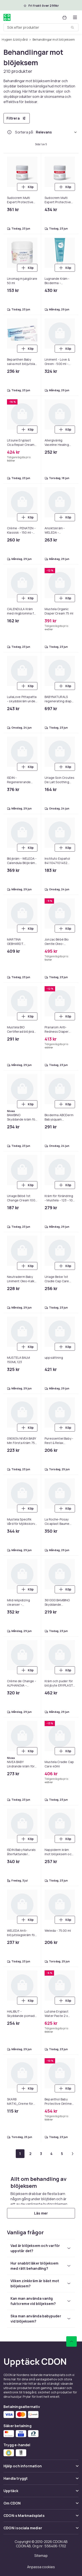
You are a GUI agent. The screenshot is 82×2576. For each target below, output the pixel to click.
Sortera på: (24, 132)
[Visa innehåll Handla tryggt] (41, 2480)
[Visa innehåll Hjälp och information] (41, 2467)
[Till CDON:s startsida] (6, 17)
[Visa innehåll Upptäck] (41, 2492)
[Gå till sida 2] (30, 2153)
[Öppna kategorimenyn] (75, 17)
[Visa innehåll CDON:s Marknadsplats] (41, 2517)
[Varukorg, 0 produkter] (64, 17)
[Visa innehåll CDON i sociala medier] (41, 2529)
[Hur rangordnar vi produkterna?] (9, 132)
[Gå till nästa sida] (72, 2153)
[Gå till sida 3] (41, 2153)
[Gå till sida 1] (20, 2153)
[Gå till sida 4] (51, 2153)
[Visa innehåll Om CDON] (41, 2505)
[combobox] (41, 27)
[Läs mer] (41, 2213)
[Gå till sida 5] (62, 2153)
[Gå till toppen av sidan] (71, 2341)
